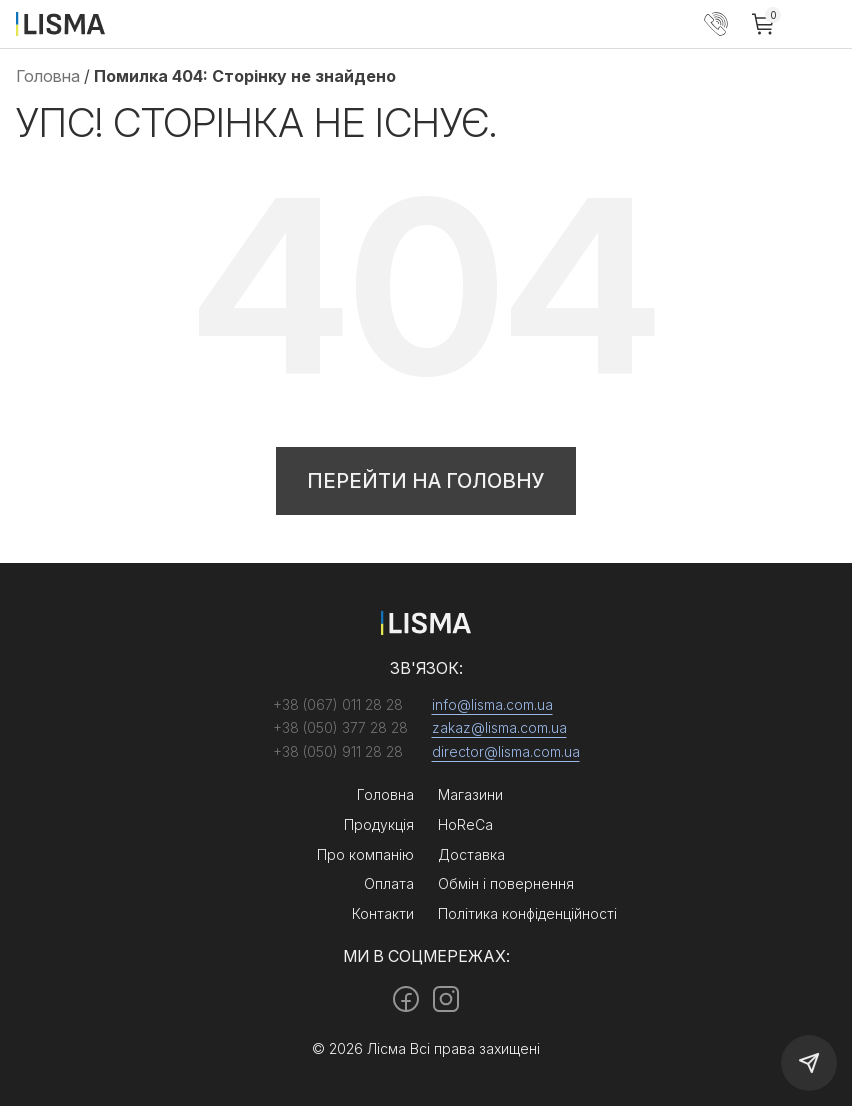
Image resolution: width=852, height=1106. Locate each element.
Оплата (389, 883)
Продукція (379, 824)
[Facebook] (406, 999)
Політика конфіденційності (527, 913)
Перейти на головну (426, 481)
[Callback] (809, 1063)
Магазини (470, 794)
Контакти (383, 913)
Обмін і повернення (506, 883)
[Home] (60, 23)
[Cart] (764, 24)
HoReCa (465, 824)
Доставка (471, 854)
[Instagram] (446, 999)
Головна (48, 76)
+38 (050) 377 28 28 (716, 24)
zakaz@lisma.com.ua (499, 727)
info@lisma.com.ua (492, 704)
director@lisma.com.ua (506, 751)
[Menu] (820, 24)
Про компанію (365, 854)
